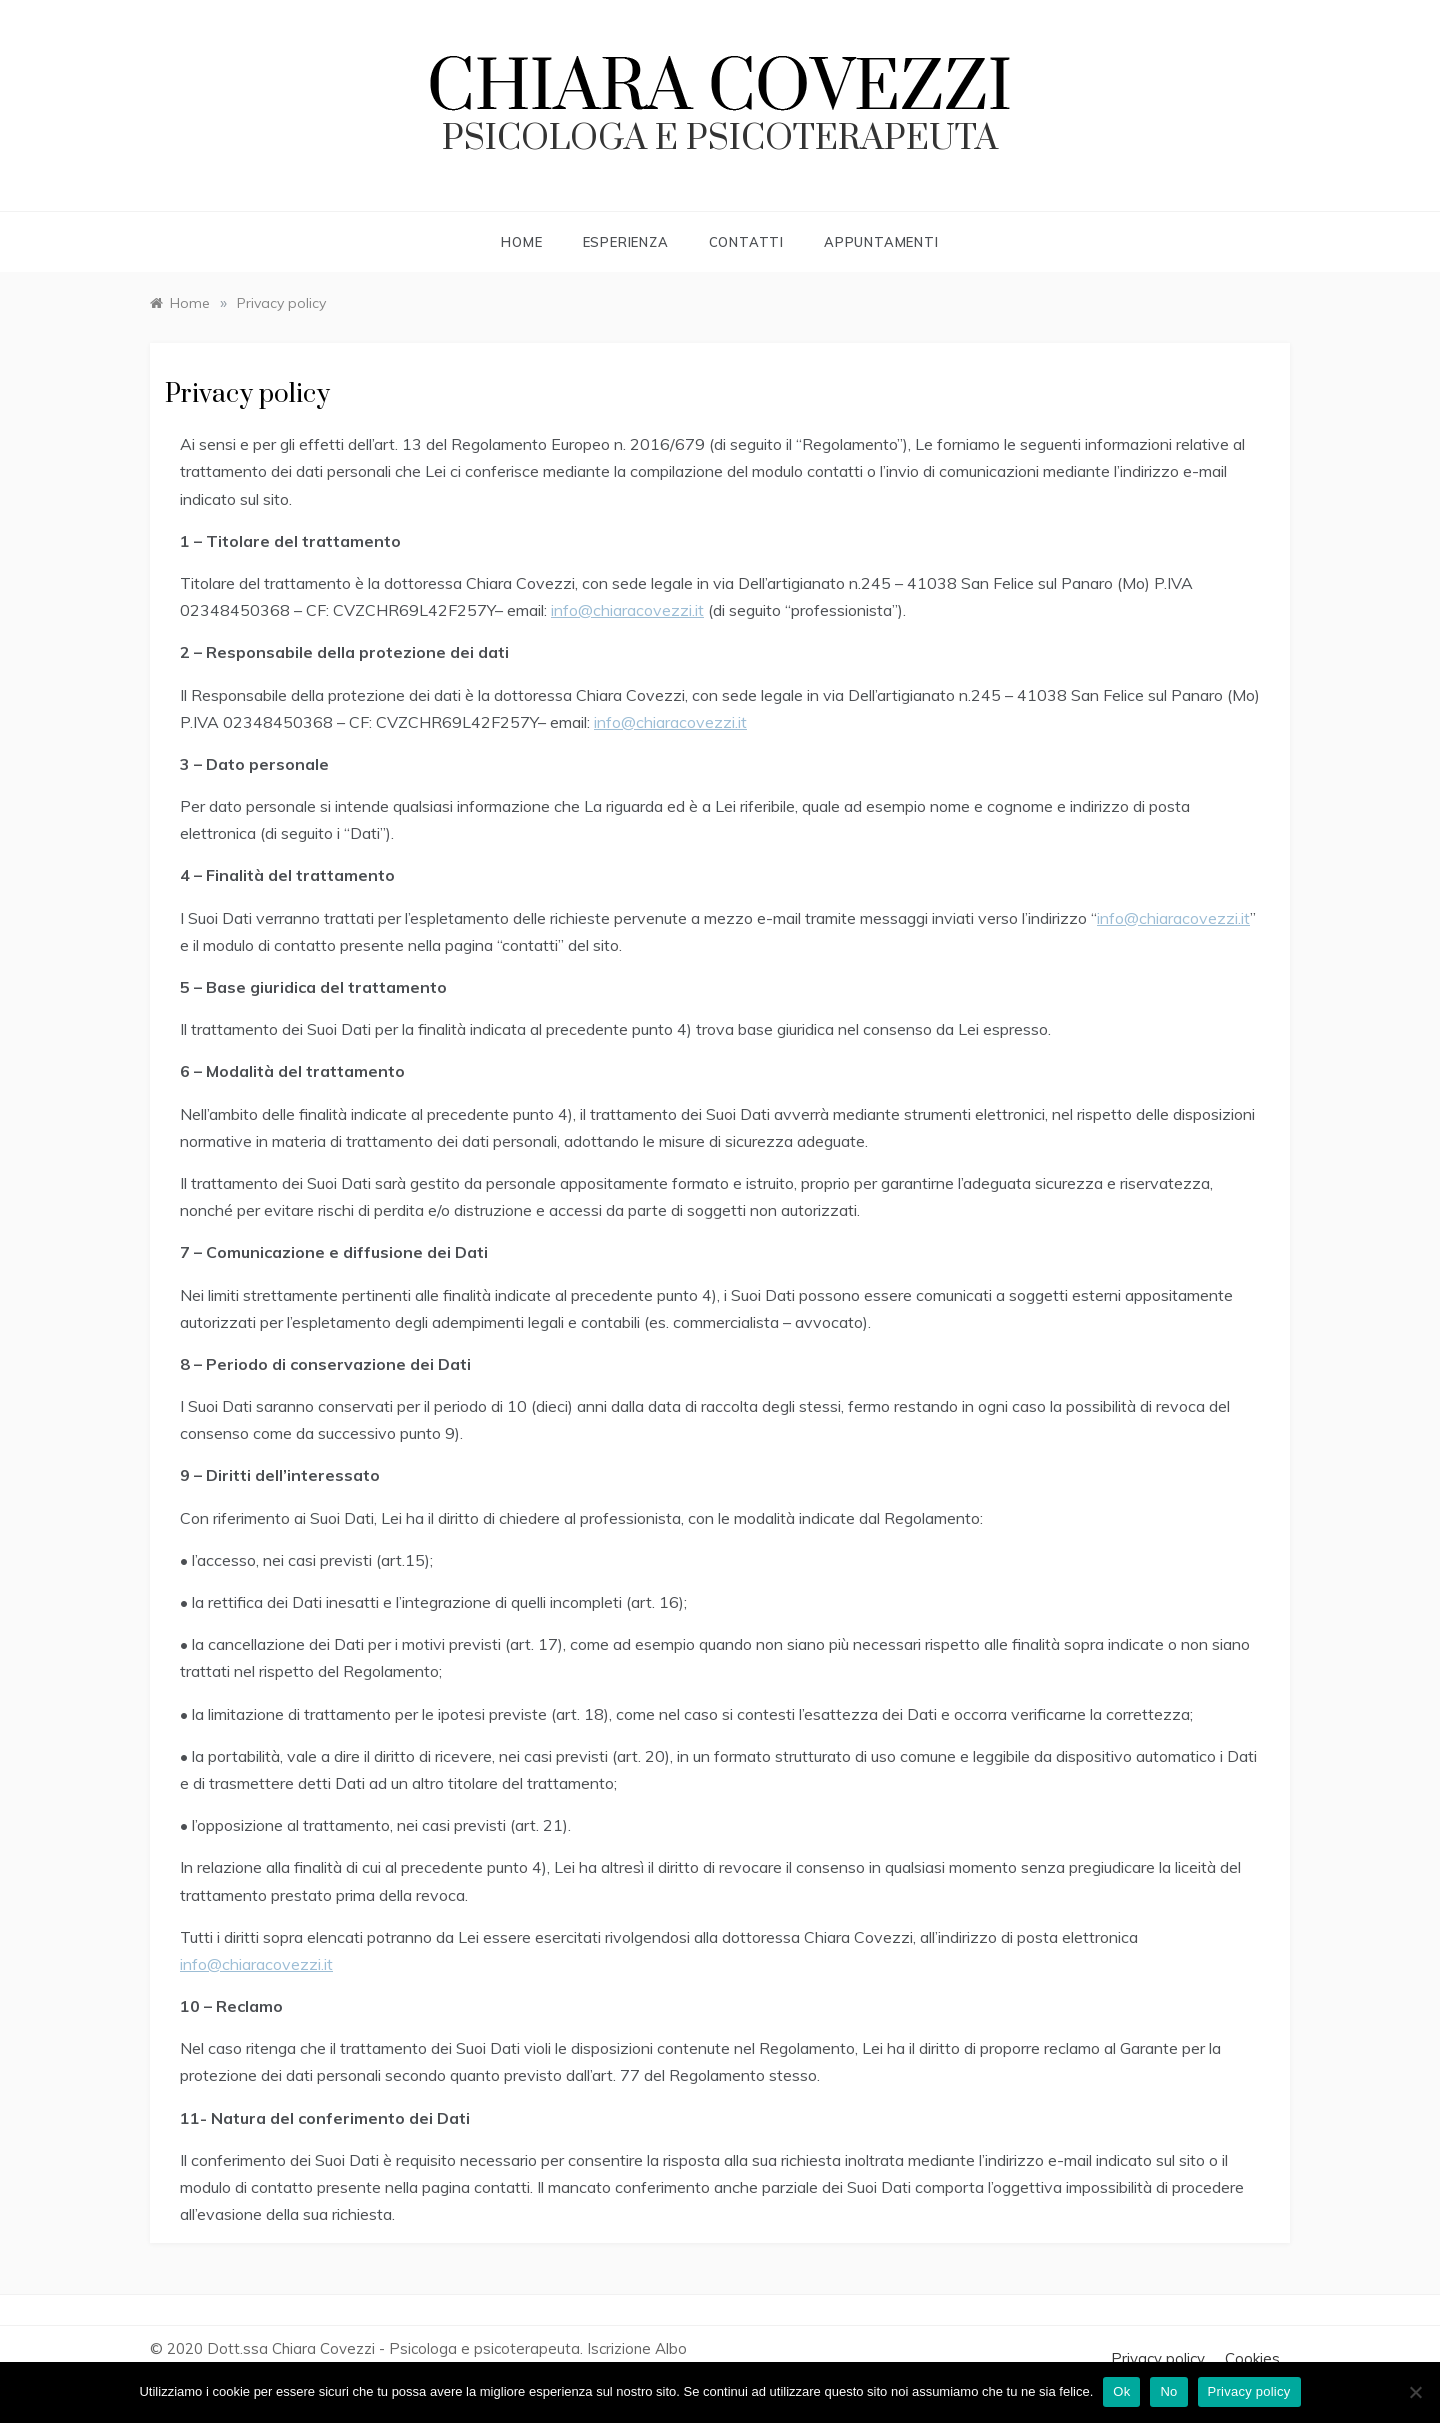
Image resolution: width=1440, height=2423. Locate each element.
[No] (1415, 2392)
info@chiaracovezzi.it (627, 610)
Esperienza (626, 242)
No (1168, 2391)
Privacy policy (1158, 2358)
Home (521, 242)
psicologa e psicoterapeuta (720, 139)
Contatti (746, 242)
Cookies (1252, 2358)
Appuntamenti (881, 242)
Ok (1121, 2391)
